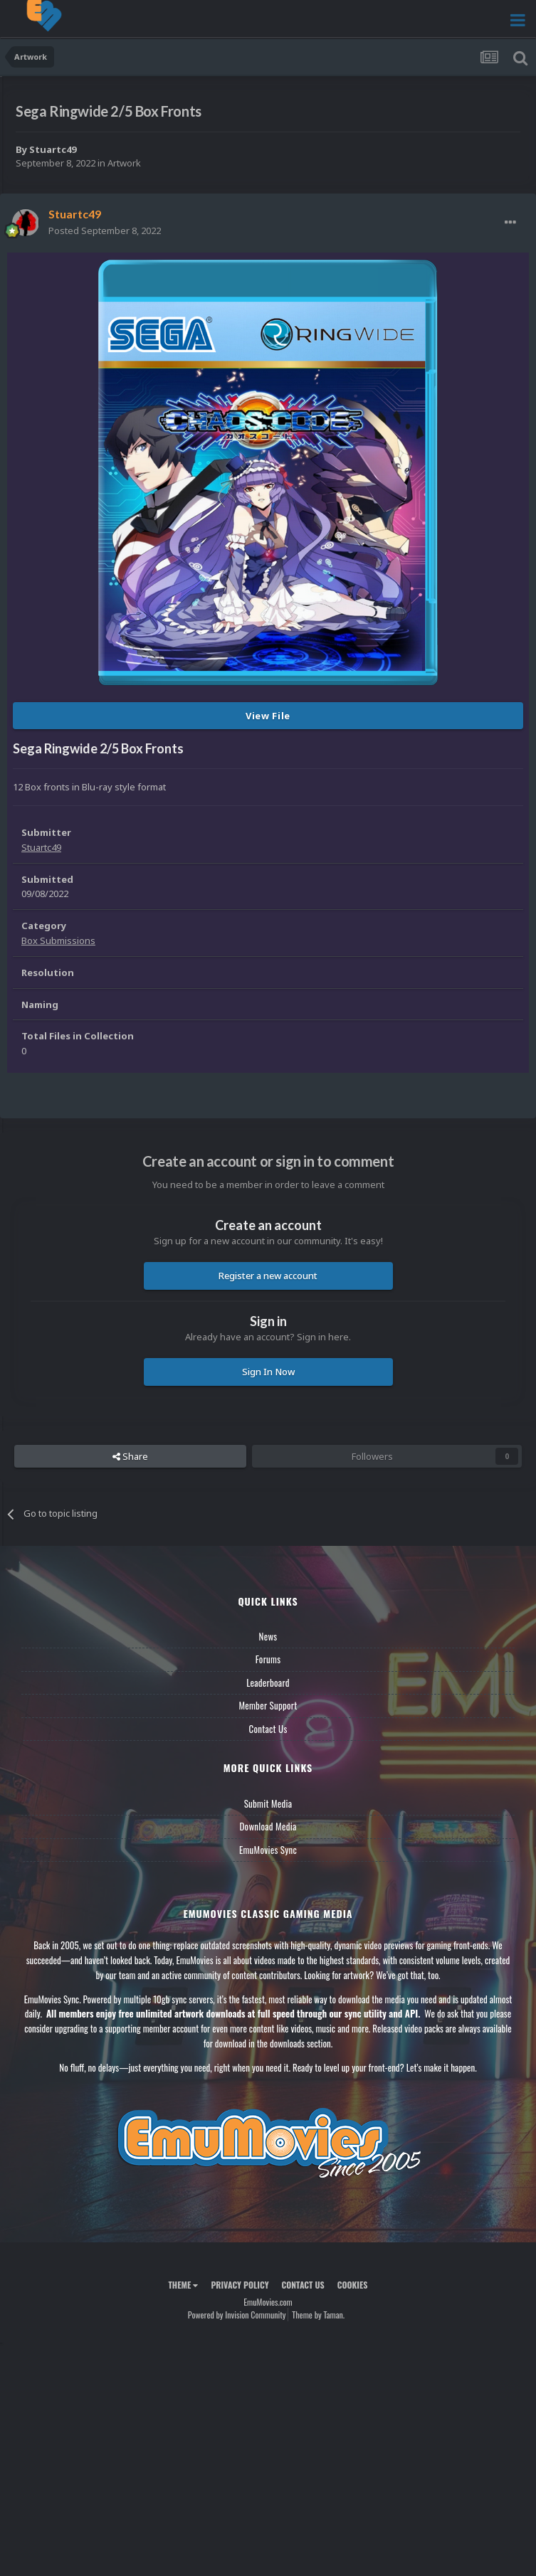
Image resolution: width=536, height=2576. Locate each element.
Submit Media (268, 1803)
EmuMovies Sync (268, 1850)
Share (130, 1456)
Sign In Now (268, 1371)
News (268, 1636)
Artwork (124, 163)
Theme (183, 2285)
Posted (104, 230)
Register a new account (268, 1275)
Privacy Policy (239, 2285)
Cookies (352, 2285)
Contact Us (267, 1729)
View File (268, 715)
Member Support (267, 1705)
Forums (268, 1659)
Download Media (268, 1826)
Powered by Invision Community (237, 2315)
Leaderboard (268, 1682)
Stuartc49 (52, 149)
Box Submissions (58, 940)
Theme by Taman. (318, 2315)
